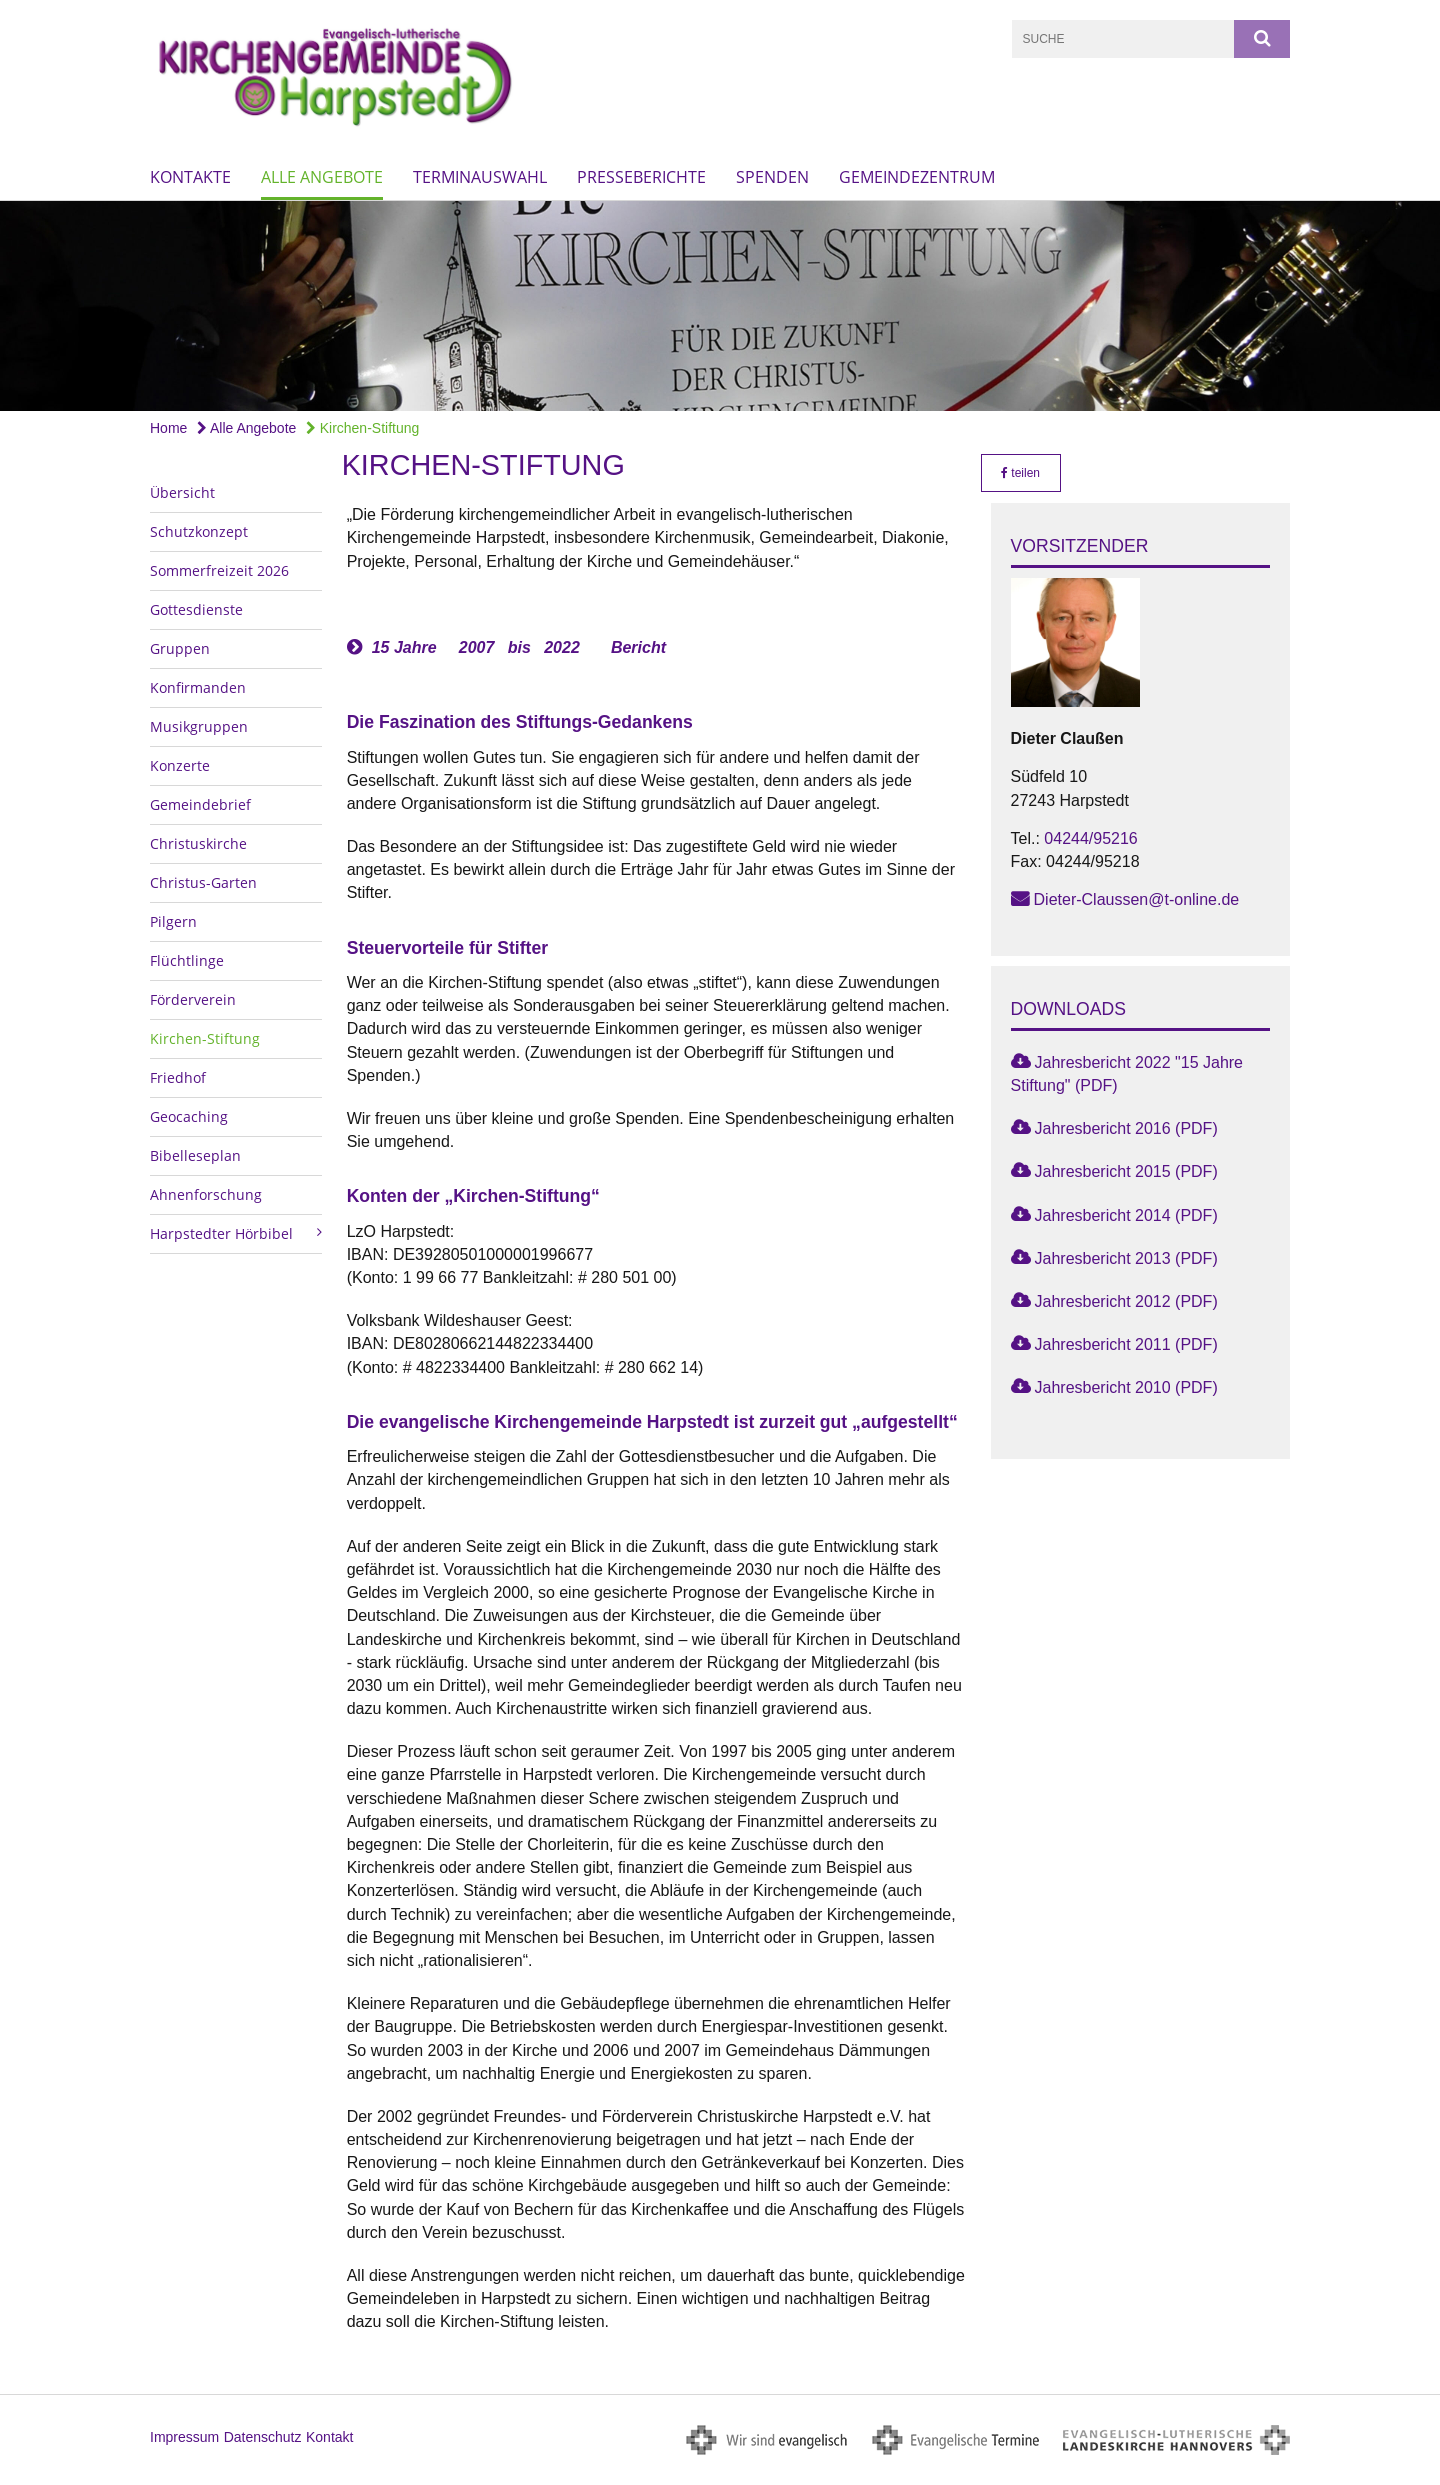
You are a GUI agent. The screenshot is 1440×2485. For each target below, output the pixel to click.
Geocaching (189, 1116)
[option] (720, 306)
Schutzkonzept (199, 531)
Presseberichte (641, 177)
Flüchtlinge (187, 960)
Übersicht (182, 492)
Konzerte (180, 765)
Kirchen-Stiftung (363, 428)
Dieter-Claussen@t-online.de (1137, 899)
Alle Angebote (322, 177)
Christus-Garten (203, 882)
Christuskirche (198, 843)
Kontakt (329, 2437)
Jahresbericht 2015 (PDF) (1126, 1171)
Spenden (772, 177)
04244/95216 (1090, 838)
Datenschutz (263, 2437)
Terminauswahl (480, 177)
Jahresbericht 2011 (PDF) (1126, 1344)
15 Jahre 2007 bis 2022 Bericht (519, 647)
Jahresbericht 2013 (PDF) (1126, 1258)
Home (168, 428)
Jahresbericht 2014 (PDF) (1126, 1215)
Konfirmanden (198, 687)
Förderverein (193, 999)
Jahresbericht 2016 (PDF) (1126, 1128)
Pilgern (173, 921)
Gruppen (180, 648)
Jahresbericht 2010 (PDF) (1126, 1387)
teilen (1020, 473)
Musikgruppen (199, 726)
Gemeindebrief (200, 804)
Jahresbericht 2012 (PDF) (1126, 1301)
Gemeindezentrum (917, 177)
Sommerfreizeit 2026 (219, 570)
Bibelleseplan (195, 1155)
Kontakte (190, 177)
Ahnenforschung (206, 1194)
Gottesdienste (196, 609)
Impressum (184, 2437)
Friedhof (178, 1077)
